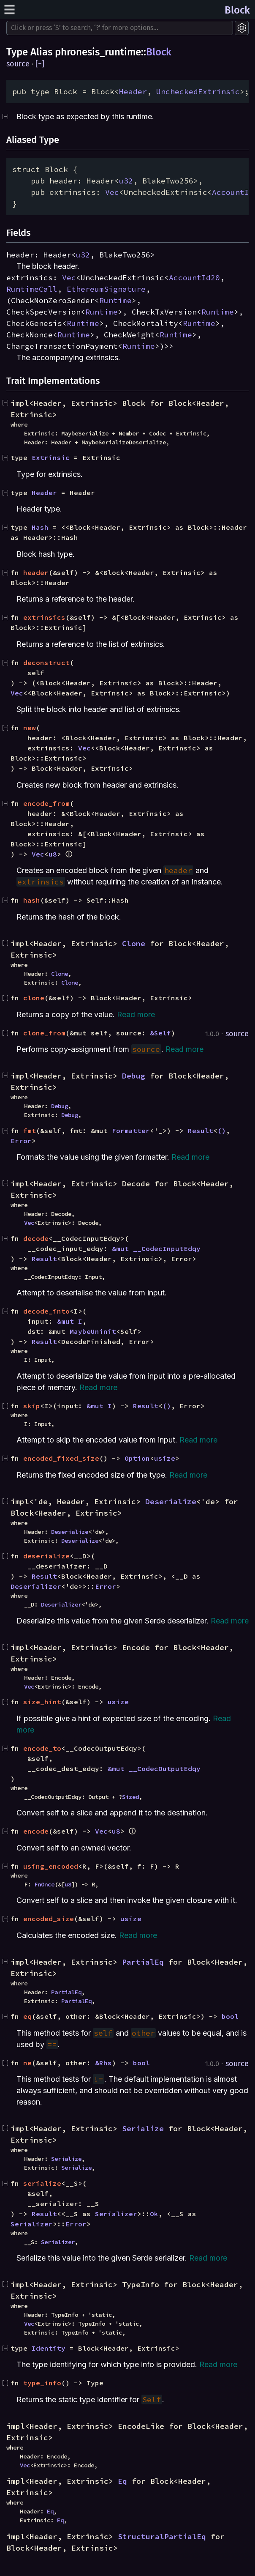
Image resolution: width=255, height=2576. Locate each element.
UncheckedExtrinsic (198, 91)
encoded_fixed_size (61, 1458)
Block (237, 10)
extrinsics (44, 617)
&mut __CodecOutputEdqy (154, 1768)
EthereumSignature (106, 289)
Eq (122, 2481)
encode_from (46, 803)
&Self (160, 1033)
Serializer (116, 2213)
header (36, 572)
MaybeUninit (93, 1331)
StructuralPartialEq (162, 2536)
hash (31, 900)
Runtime (115, 300)
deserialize (46, 1556)
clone (33, 998)
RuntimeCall (31, 289)
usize (164, 1458)
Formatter (131, 1130)
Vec (112, 192)
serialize (42, 2183)
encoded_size (48, 1918)
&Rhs (103, 2063)
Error (21, 1140)
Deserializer (36, 1586)
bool (230, 2016)
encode (36, 1831)
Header (133, 91)
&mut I (69, 1321)
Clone (133, 943)
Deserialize (170, 1501)
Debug (133, 1076)
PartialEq (143, 1962)
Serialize (143, 2128)
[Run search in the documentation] (119, 28)
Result (200, 1130)
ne (27, 2063)
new (29, 727)
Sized (130, 1797)
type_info (42, 2383)
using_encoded (50, 1866)
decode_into (46, 1311)
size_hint (42, 1701)
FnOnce (44, 1884)
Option (137, 1458)
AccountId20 (194, 277)
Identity (48, 2348)
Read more (136, 1014)
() (221, 1130)
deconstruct (46, 662)
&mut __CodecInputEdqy (156, 1248)
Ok (154, 2213)
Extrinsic (51, 457)
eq (27, 2016)
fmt (29, 1130)
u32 (126, 181)
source (18, 63)
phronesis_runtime (98, 52)
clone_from (44, 1033)
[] (39, 64)
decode (36, 1238)
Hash (40, 527)
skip (31, 1406)
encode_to (42, 1748)
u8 (53, 854)
